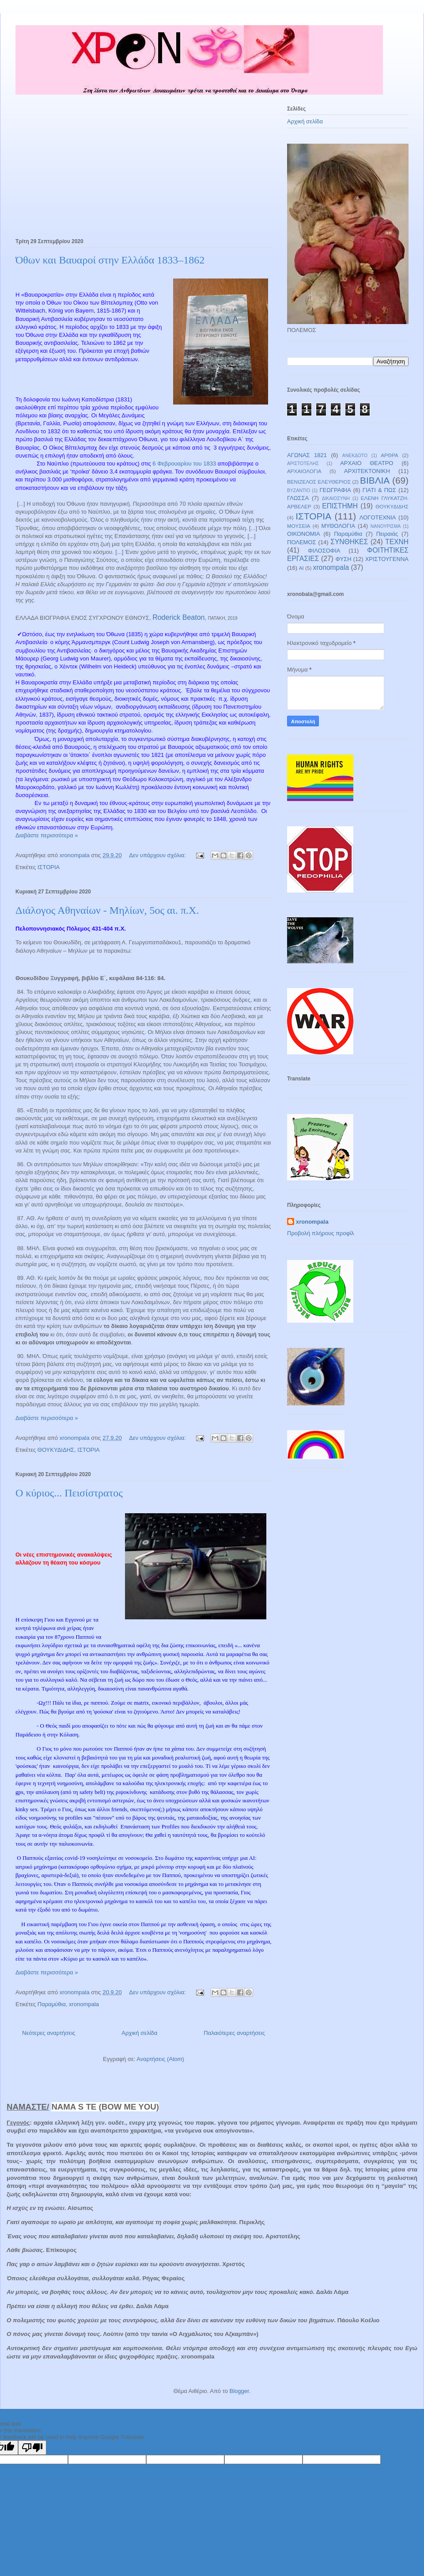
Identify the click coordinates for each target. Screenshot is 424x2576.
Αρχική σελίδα (139, 2033)
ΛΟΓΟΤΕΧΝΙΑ (378, 517)
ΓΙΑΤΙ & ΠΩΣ (379, 490)
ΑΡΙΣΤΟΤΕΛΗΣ (303, 463)
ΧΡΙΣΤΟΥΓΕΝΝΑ (387, 559)
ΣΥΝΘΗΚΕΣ (349, 542)
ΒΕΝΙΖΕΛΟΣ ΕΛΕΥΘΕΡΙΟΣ (319, 482)
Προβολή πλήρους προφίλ (320, 1233)
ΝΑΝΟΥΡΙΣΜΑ (386, 526)
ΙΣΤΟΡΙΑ (49, 867)
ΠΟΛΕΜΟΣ (301, 542)
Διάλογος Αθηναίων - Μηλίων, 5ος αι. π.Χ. (107, 910)
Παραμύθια (52, 2004)
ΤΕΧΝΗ (397, 542)
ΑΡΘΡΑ (389, 455)
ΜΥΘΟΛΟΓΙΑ (338, 526)
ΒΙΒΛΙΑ (375, 480)
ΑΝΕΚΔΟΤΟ (354, 455)
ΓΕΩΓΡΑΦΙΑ (335, 490)
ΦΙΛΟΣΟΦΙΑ (324, 550)
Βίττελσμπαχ (117, 302)
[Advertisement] (143, 169)
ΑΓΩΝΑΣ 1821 (307, 455)
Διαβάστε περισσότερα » (46, 835)
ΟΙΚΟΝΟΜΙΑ (303, 533)
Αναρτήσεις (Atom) (160, 2059)
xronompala (84, 2004)
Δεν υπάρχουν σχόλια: (158, 855)
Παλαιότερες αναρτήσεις (234, 2033)
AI (301, 568)
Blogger (239, 2391)
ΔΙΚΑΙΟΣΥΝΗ (336, 498)
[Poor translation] (32, 2447)
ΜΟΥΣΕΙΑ (298, 526)
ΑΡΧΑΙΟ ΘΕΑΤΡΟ (366, 463)
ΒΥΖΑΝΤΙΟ (298, 490)
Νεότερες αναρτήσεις (48, 2033)
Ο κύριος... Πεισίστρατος (69, 1493)
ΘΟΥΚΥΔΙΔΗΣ (56, 1449)
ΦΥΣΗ (344, 559)
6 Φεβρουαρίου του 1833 (184, 463)
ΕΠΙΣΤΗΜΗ (340, 506)
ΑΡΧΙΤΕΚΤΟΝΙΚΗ (367, 471)
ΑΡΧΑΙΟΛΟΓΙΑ (304, 471)
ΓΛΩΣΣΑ (298, 498)
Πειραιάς (387, 533)
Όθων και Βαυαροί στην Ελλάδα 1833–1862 (109, 260)
